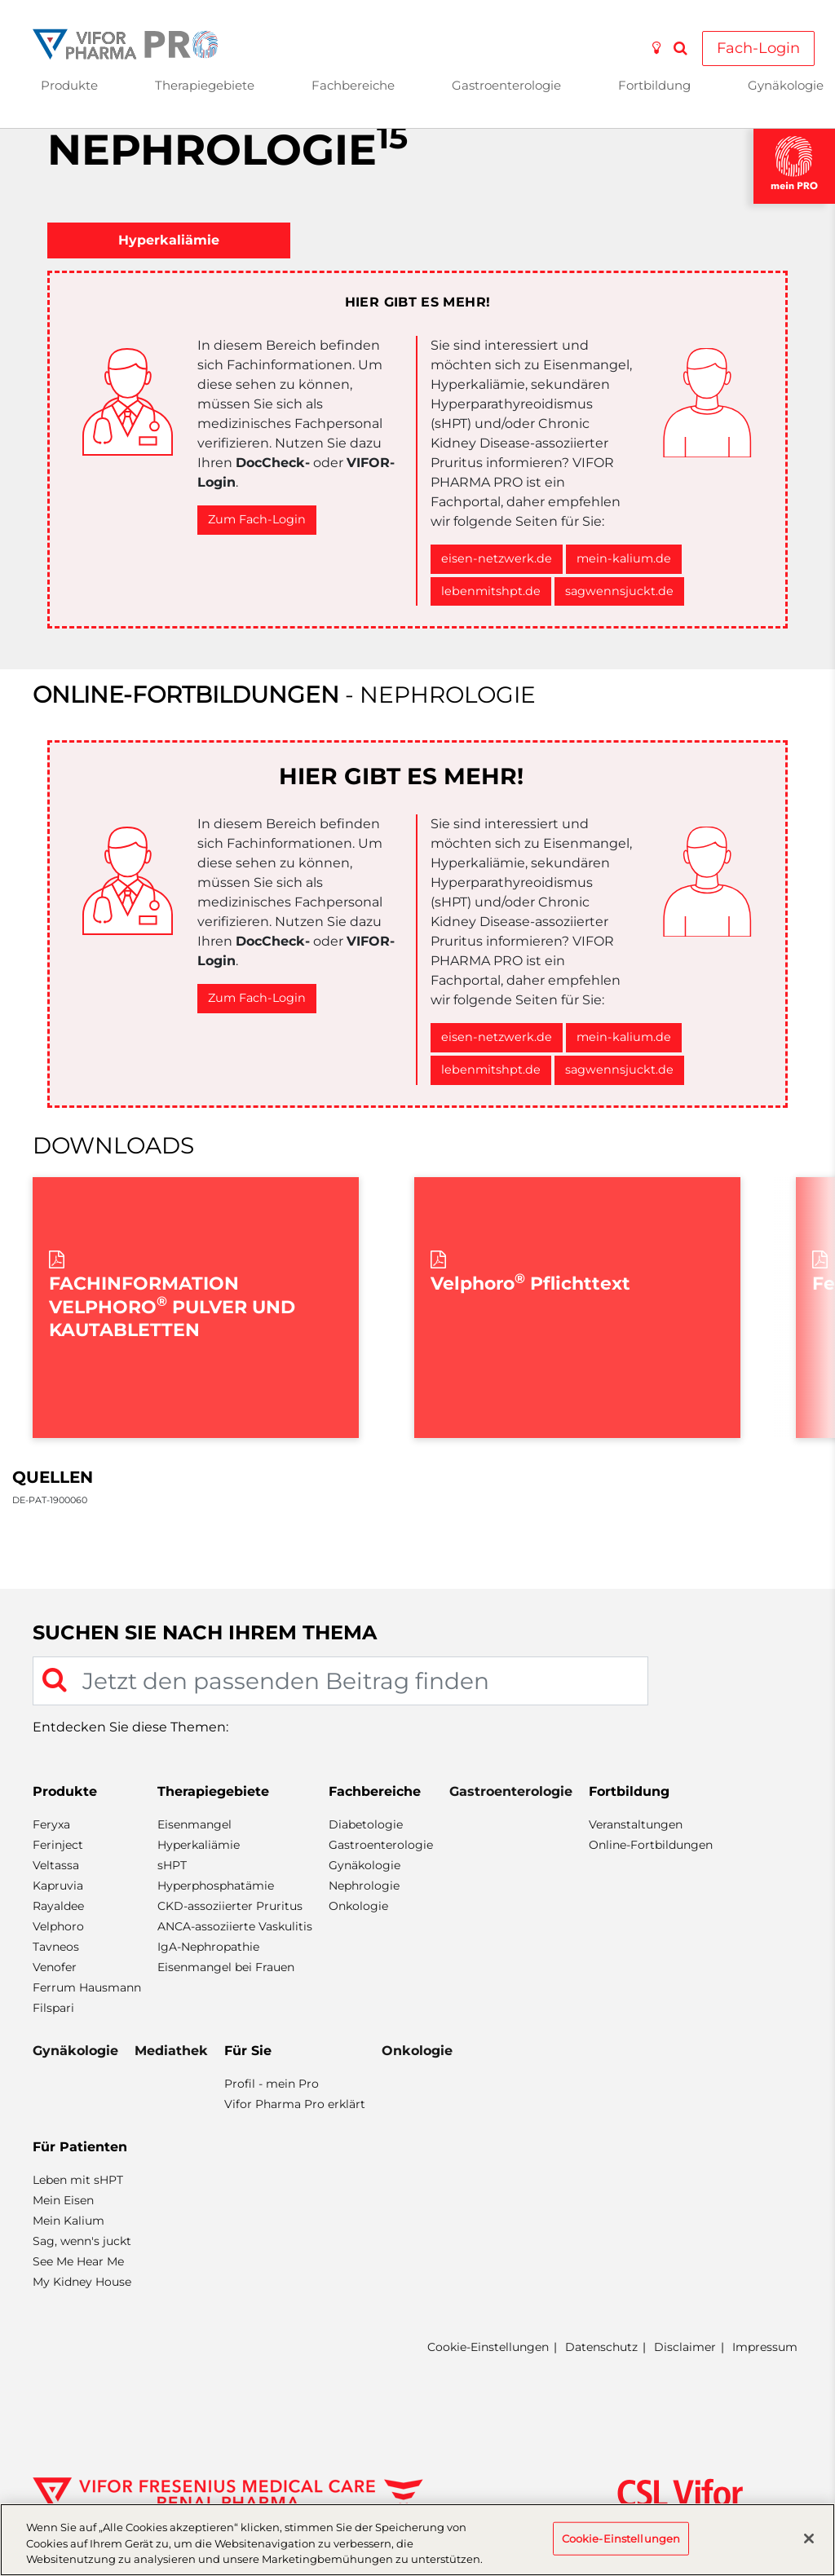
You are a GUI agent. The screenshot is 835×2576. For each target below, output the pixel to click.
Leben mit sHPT (78, 2179)
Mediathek (171, 2050)
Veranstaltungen (636, 1824)
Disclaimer (685, 2347)
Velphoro (58, 1926)
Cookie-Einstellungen (488, 2347)
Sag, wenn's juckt (82, 2241)
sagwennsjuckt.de (619, 591)
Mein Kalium (68, 2220)
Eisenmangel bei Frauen (225, 1967)
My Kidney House (82, 2281)
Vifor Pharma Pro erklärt (294, 2104)
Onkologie (358, 1906)
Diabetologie (366, 1824)
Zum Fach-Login (257, 519)
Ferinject (58, 1844)
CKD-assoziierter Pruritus (230, 1906)
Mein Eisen (63, 2200)
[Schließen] (809, 2538)
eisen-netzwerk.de (496, 558)
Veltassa (56, 1865)
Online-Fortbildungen (651, 1844)
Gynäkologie (364, 1865)
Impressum (764, 2347)
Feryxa (51, 1824)
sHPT (172, 1865)
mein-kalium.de (624, 558)
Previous (41, 1307)
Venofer (55, 1967)
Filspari (53, 2007)
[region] (417, 2539)
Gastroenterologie (506, 85)
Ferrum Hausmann (87, 1987)
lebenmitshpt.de (491, 591)
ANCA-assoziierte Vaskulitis (234, 1926)
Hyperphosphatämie (215, 1885)
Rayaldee (58, 1906)
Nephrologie (364, 1885)
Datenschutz (601, 2347)
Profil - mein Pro (271, 2083)
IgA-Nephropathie (208, 1946)
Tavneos (56, 1946)
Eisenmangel (194, 1824)
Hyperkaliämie (198, 1844)
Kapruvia (58, 1885)
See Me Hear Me (78, 2261)
